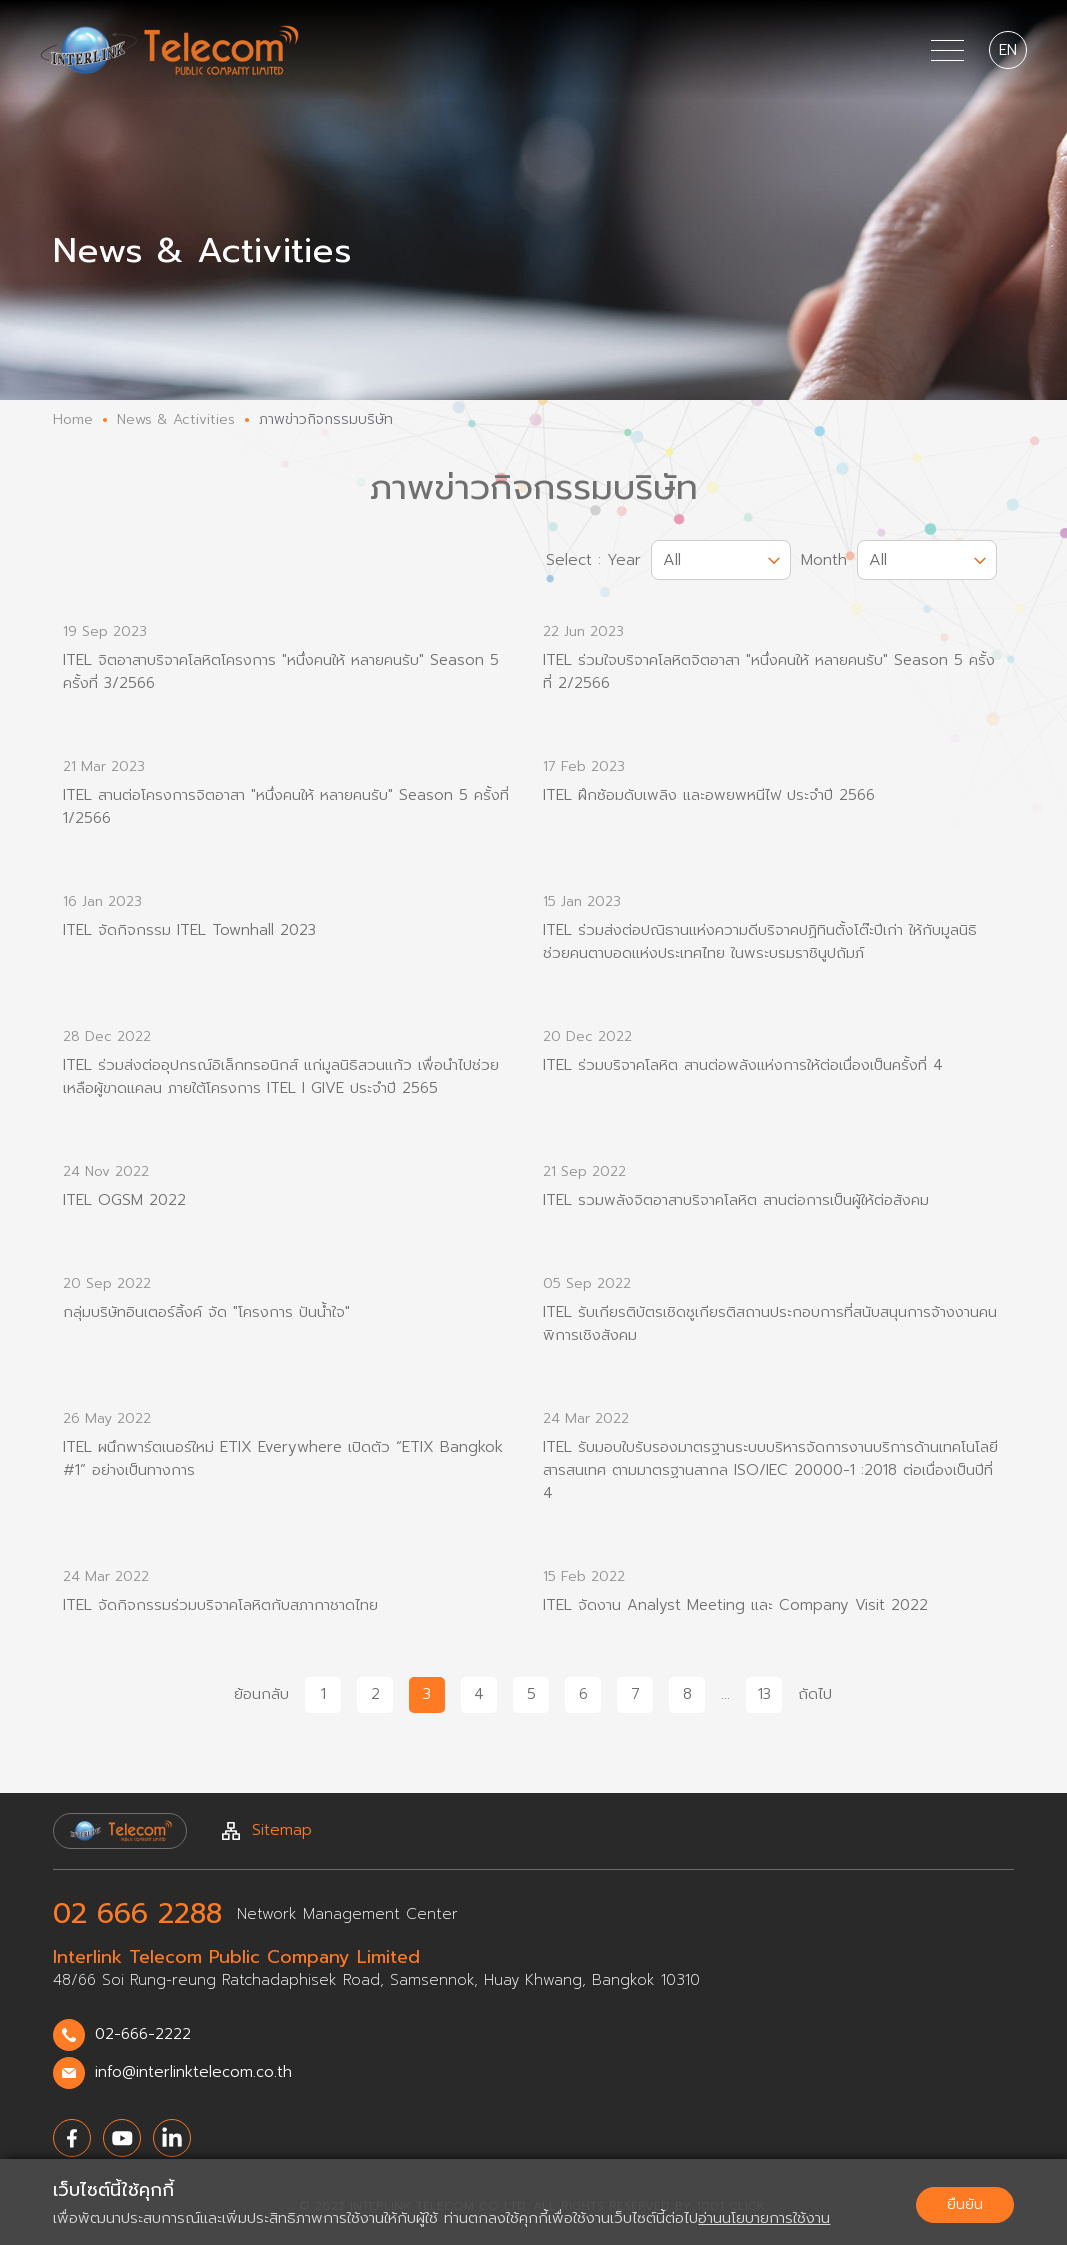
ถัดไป (815, 1695)
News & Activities (176, 419)
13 (764, 1695)
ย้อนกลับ (261, 1695)
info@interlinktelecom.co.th (172, 2073)
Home (73, 419)
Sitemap (267, 1831)
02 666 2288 (137, 1914)
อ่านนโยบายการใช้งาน (764, 2218)
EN (1008, 50)
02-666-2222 (122, 2035)
